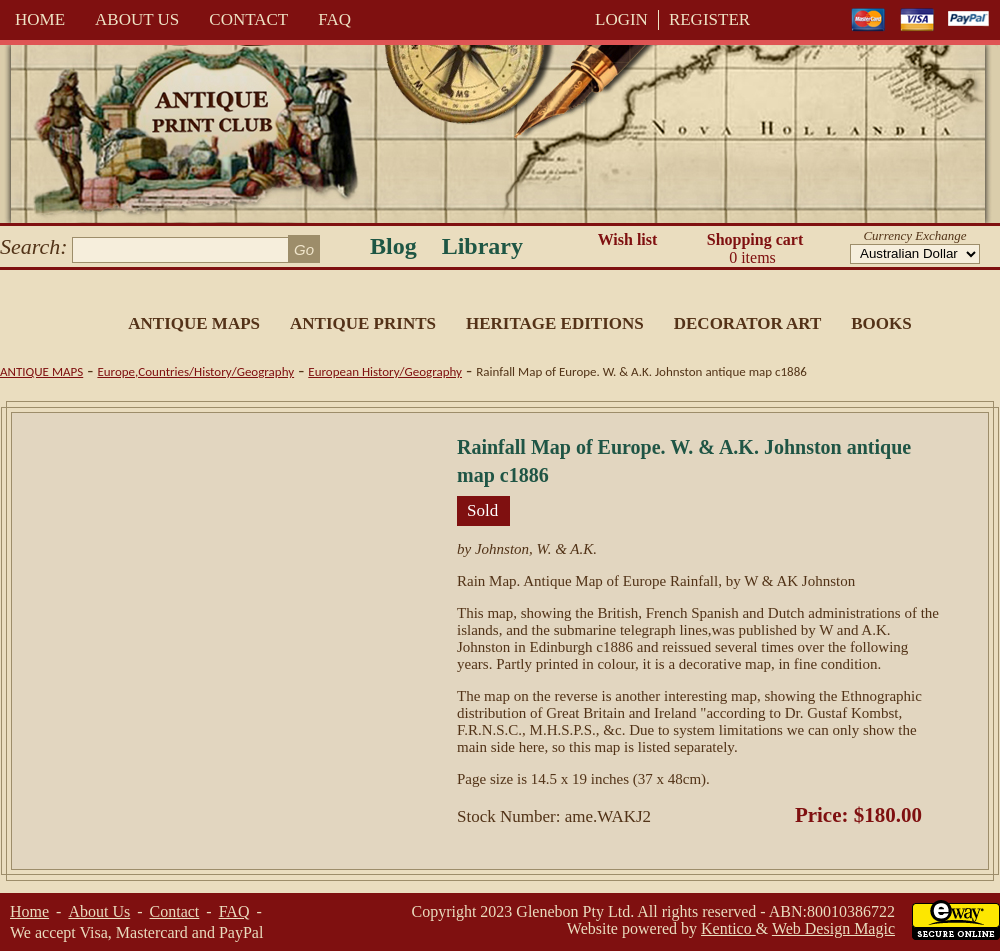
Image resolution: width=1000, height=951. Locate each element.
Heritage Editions (555, 323)
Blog (393, 246)
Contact (248, 19)
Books (881, 323)
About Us (137, 19)
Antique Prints (363, 323)
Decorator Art (748, 323)
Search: (34, 246)
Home (40, 19)
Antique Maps (194, 323)
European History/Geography (385, 371)
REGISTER (709, 19)
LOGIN (621, 19)
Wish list (628, 239)
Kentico (728, 928)
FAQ (334, 19)
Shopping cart (755, 249)
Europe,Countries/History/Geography (195, 371)
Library (482, 246)
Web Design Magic (833, 928)
